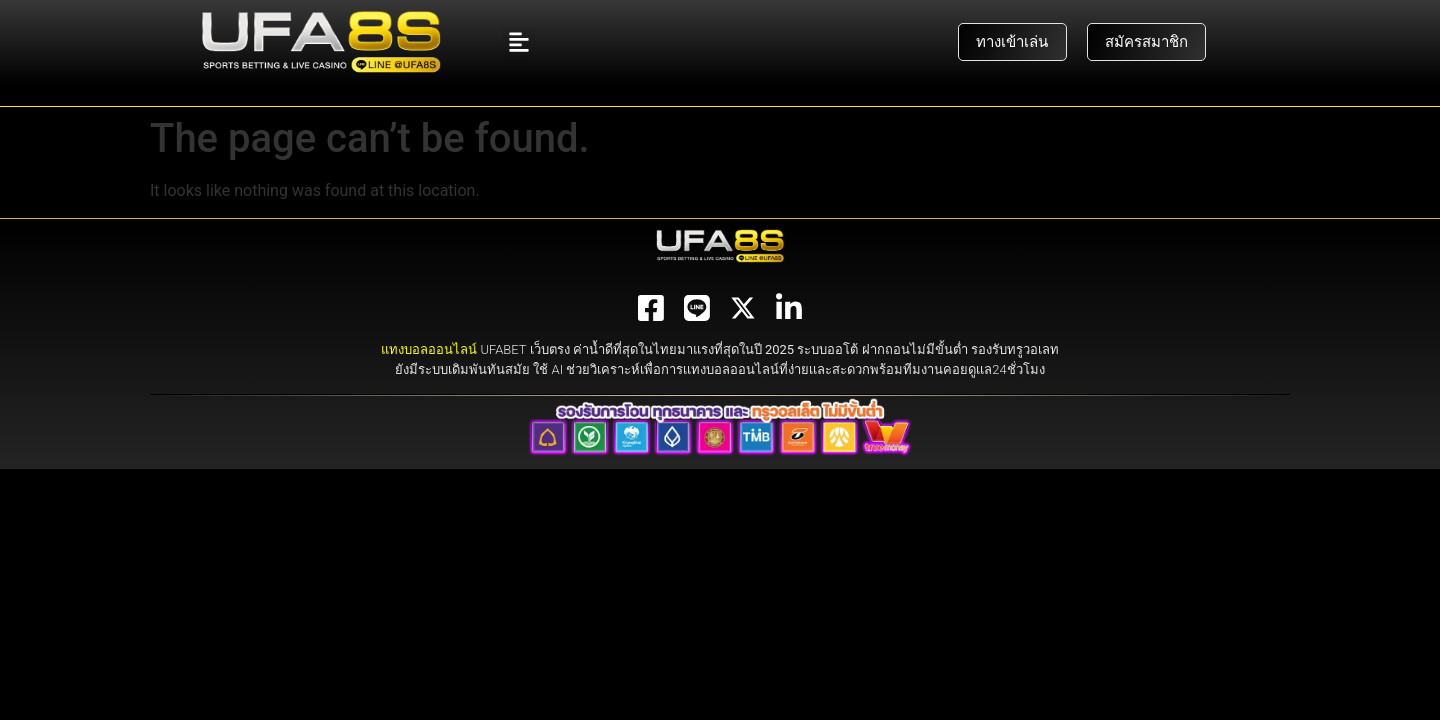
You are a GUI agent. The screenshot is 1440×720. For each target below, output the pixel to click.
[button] (518, 42)
